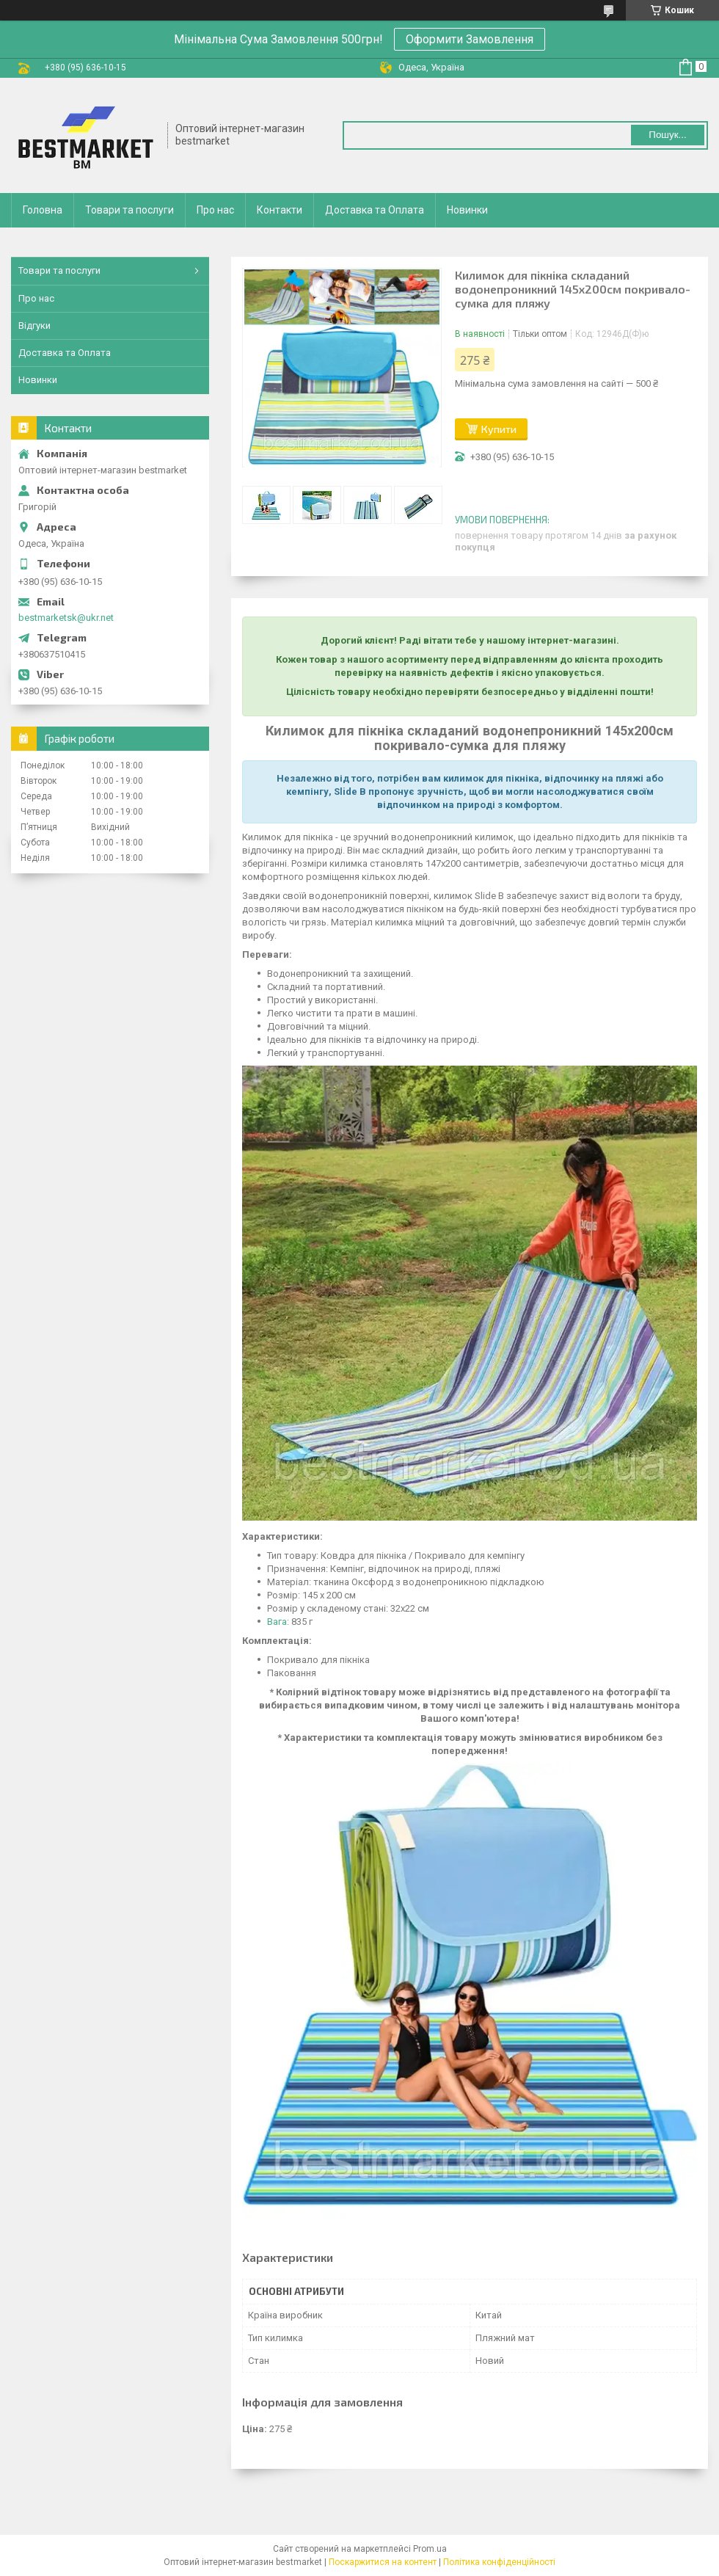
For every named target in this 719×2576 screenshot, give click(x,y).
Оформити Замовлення (469, 39)
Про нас (215, 210)
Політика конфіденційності (499, 2562)
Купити (499, 429)
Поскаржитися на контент (383, 2562)
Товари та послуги (129, 210)
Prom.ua (430, 2549)
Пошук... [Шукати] (667, 134)
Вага (277, 1621)
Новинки (467, 210)
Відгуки (34, 325)
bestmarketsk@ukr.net (66, 617)
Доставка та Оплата (374, 210)
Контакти (279, 210)
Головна (42, 210)
